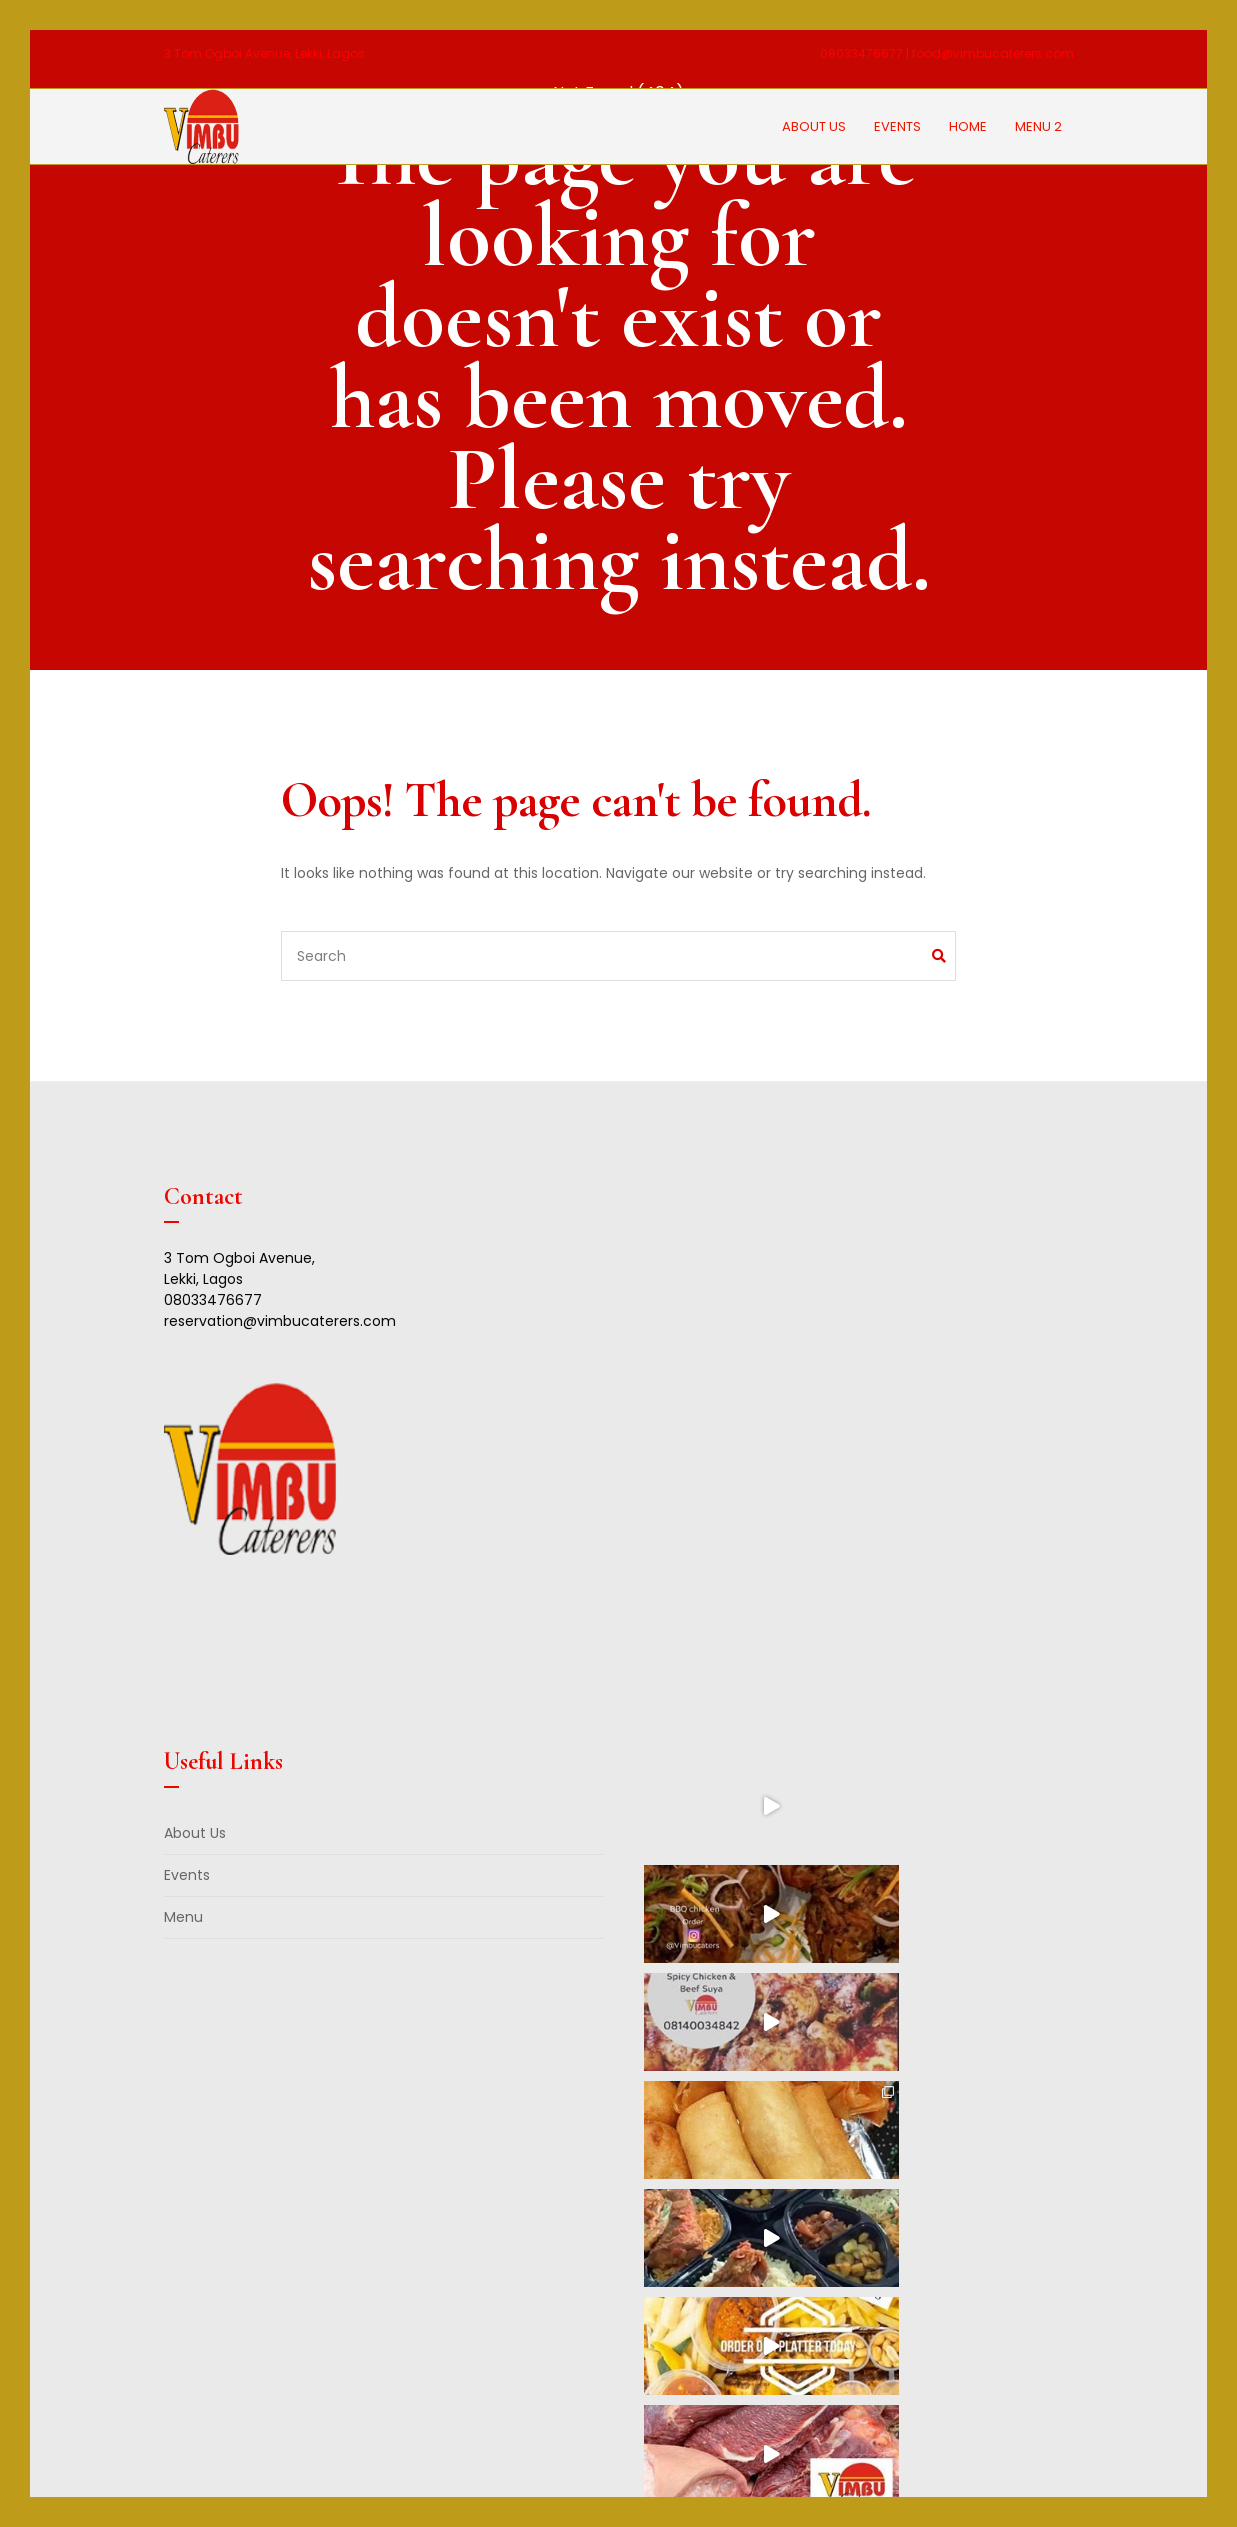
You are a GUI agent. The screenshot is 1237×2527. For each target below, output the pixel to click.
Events (897, 126)
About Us (814, 126)
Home (968, 126)
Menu (183, 1917)
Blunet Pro (1042, 2472)
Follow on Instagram (855, 2318)
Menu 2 (1038, 126)
